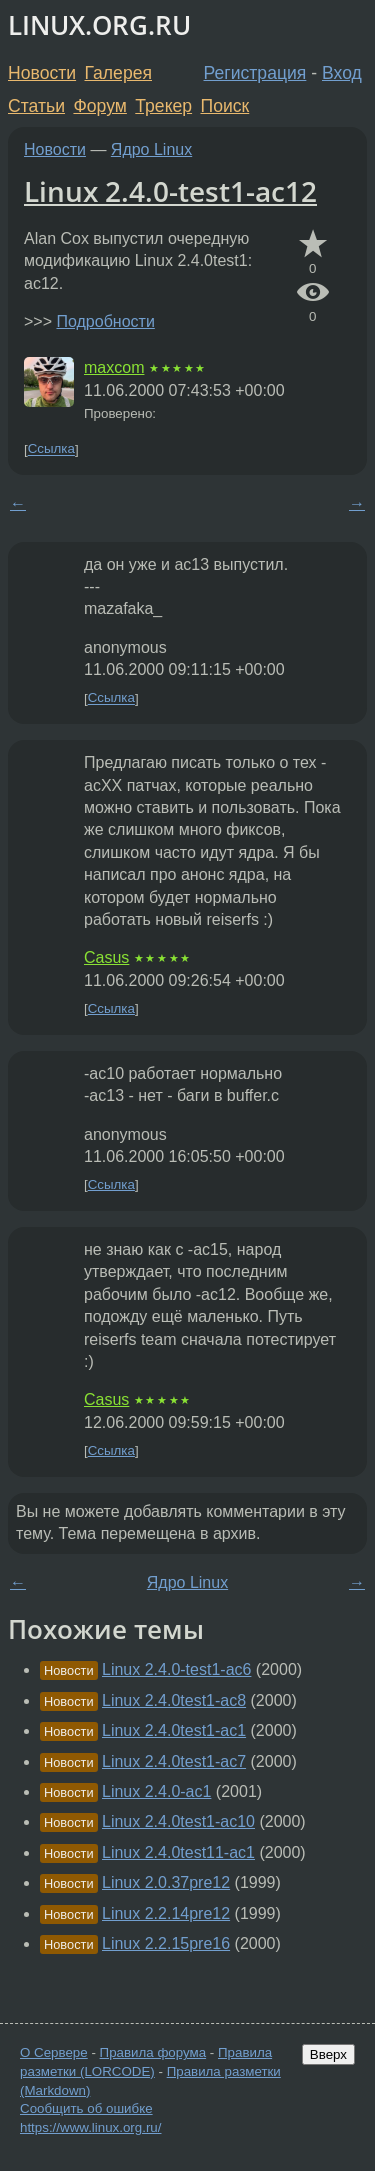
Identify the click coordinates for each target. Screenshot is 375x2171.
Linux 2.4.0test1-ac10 (178, 1821)
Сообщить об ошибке (86, 2108)
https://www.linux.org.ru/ (90, 2127)
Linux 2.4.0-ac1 (156, 1791)
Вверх (328, 2054)
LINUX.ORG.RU (99, 25)
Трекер (163, 106)
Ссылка (51, 449)
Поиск (225, 106)
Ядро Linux (151, 149)
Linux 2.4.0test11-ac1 (178, 1852)
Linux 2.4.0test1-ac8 (174, 1700)
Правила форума (153, 2052)
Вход (342, 73)
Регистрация (255, 73)
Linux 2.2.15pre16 (166, 1943)
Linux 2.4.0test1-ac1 (174, 1730)
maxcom (114, 367)
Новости (42, 73)
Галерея (118, 73)
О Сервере (54, 2052)
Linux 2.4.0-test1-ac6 (176, 1669)
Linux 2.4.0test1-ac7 (174, 1761)
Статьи (36, 106)
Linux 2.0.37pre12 (166, 1882)
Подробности (105, 321)
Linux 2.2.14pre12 (166, 1913)
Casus (106, 957)
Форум (99, 106)
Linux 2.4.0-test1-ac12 (170, 191)
